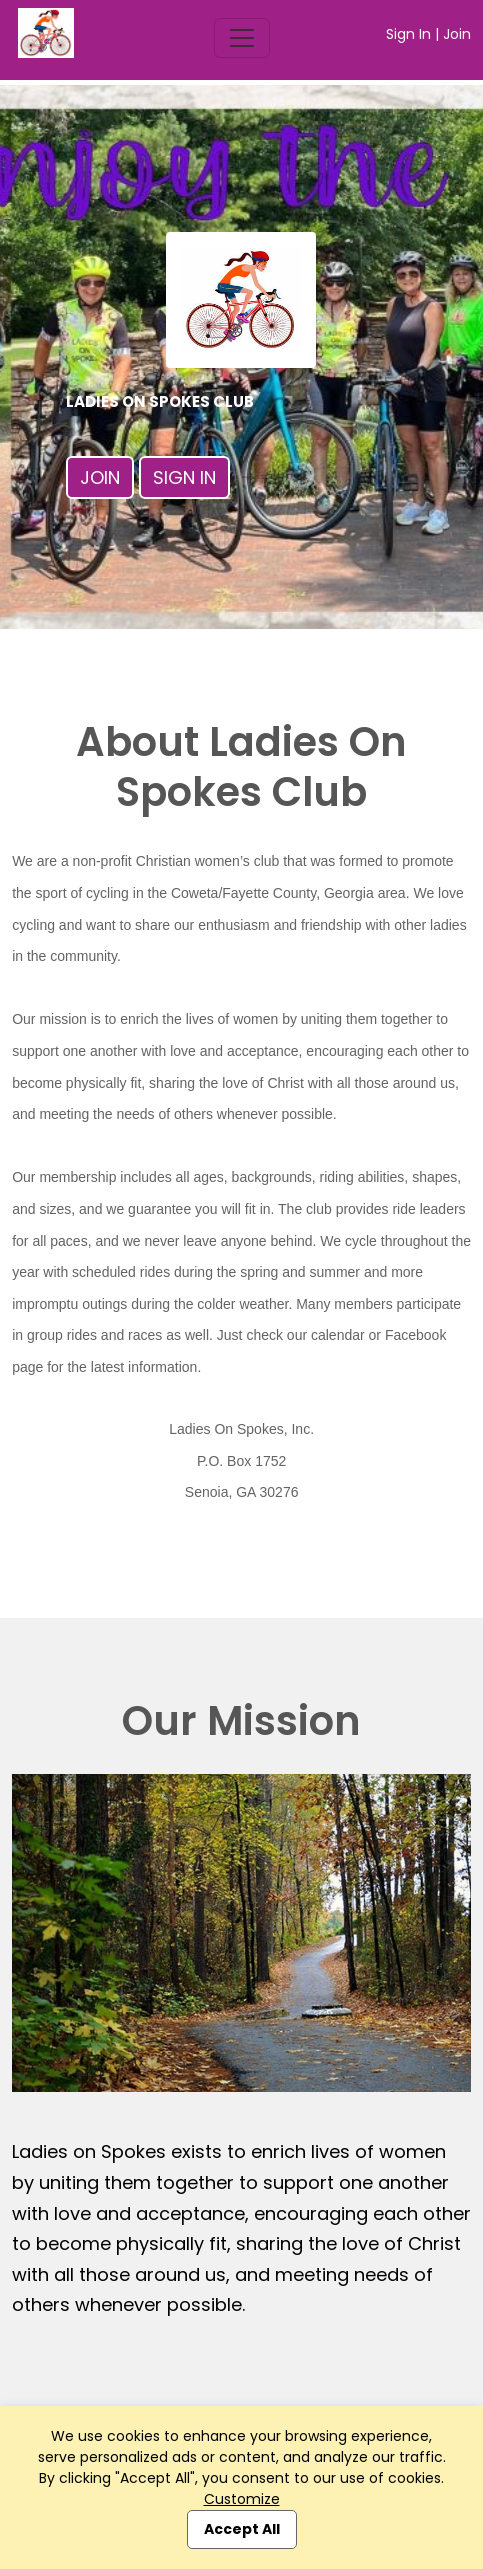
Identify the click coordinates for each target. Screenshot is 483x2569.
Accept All (242, 2529)
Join (457, 34)
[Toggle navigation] (242, 38)
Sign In (408, 34)
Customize (242, 2499)
